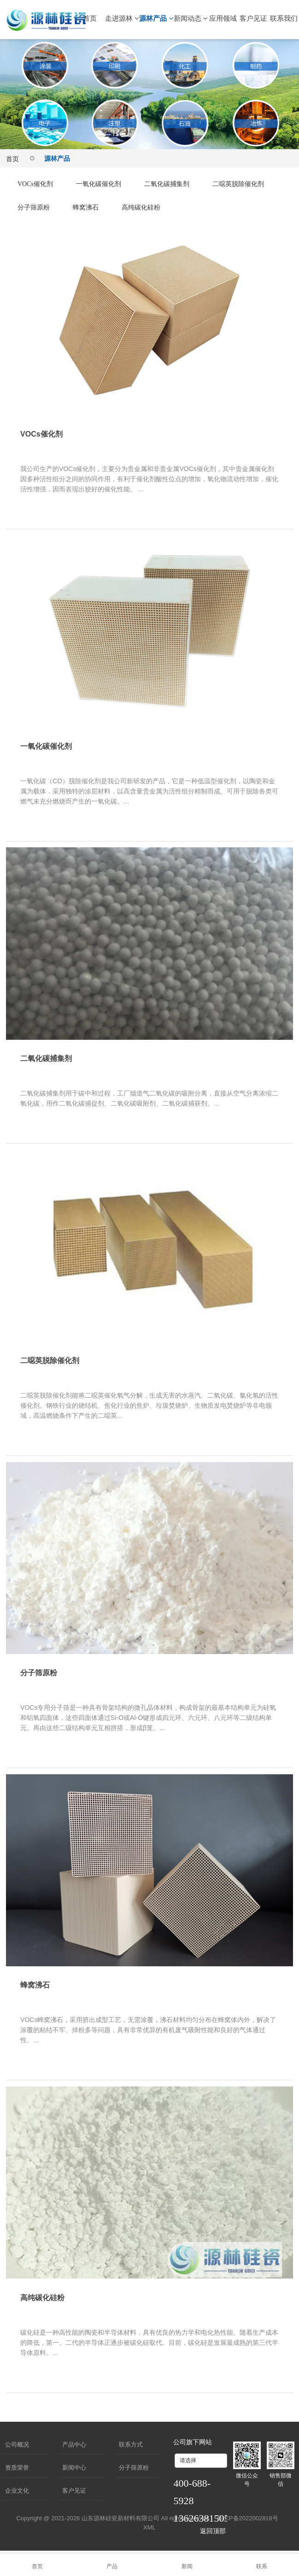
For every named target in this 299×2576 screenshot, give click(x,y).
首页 (90, 18)
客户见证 (253, 18)
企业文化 (17, 2490)
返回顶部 (213, 2531)
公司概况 (17, 2444)
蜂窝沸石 (174, 206)
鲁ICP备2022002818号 (247, 2518)
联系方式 (131, 2444)
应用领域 (223, 18)
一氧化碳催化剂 (107, 183)
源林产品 (156, 18)
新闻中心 (74, 2467)
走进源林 (122, 18)
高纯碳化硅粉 (234, 206)
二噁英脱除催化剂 (47, 206)
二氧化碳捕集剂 (181, 183)
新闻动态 (191, 18)
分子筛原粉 (118, 206)
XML (149, 2527)
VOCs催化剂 (38, 183)
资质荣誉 (17, 2467)
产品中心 (74, 2444)
